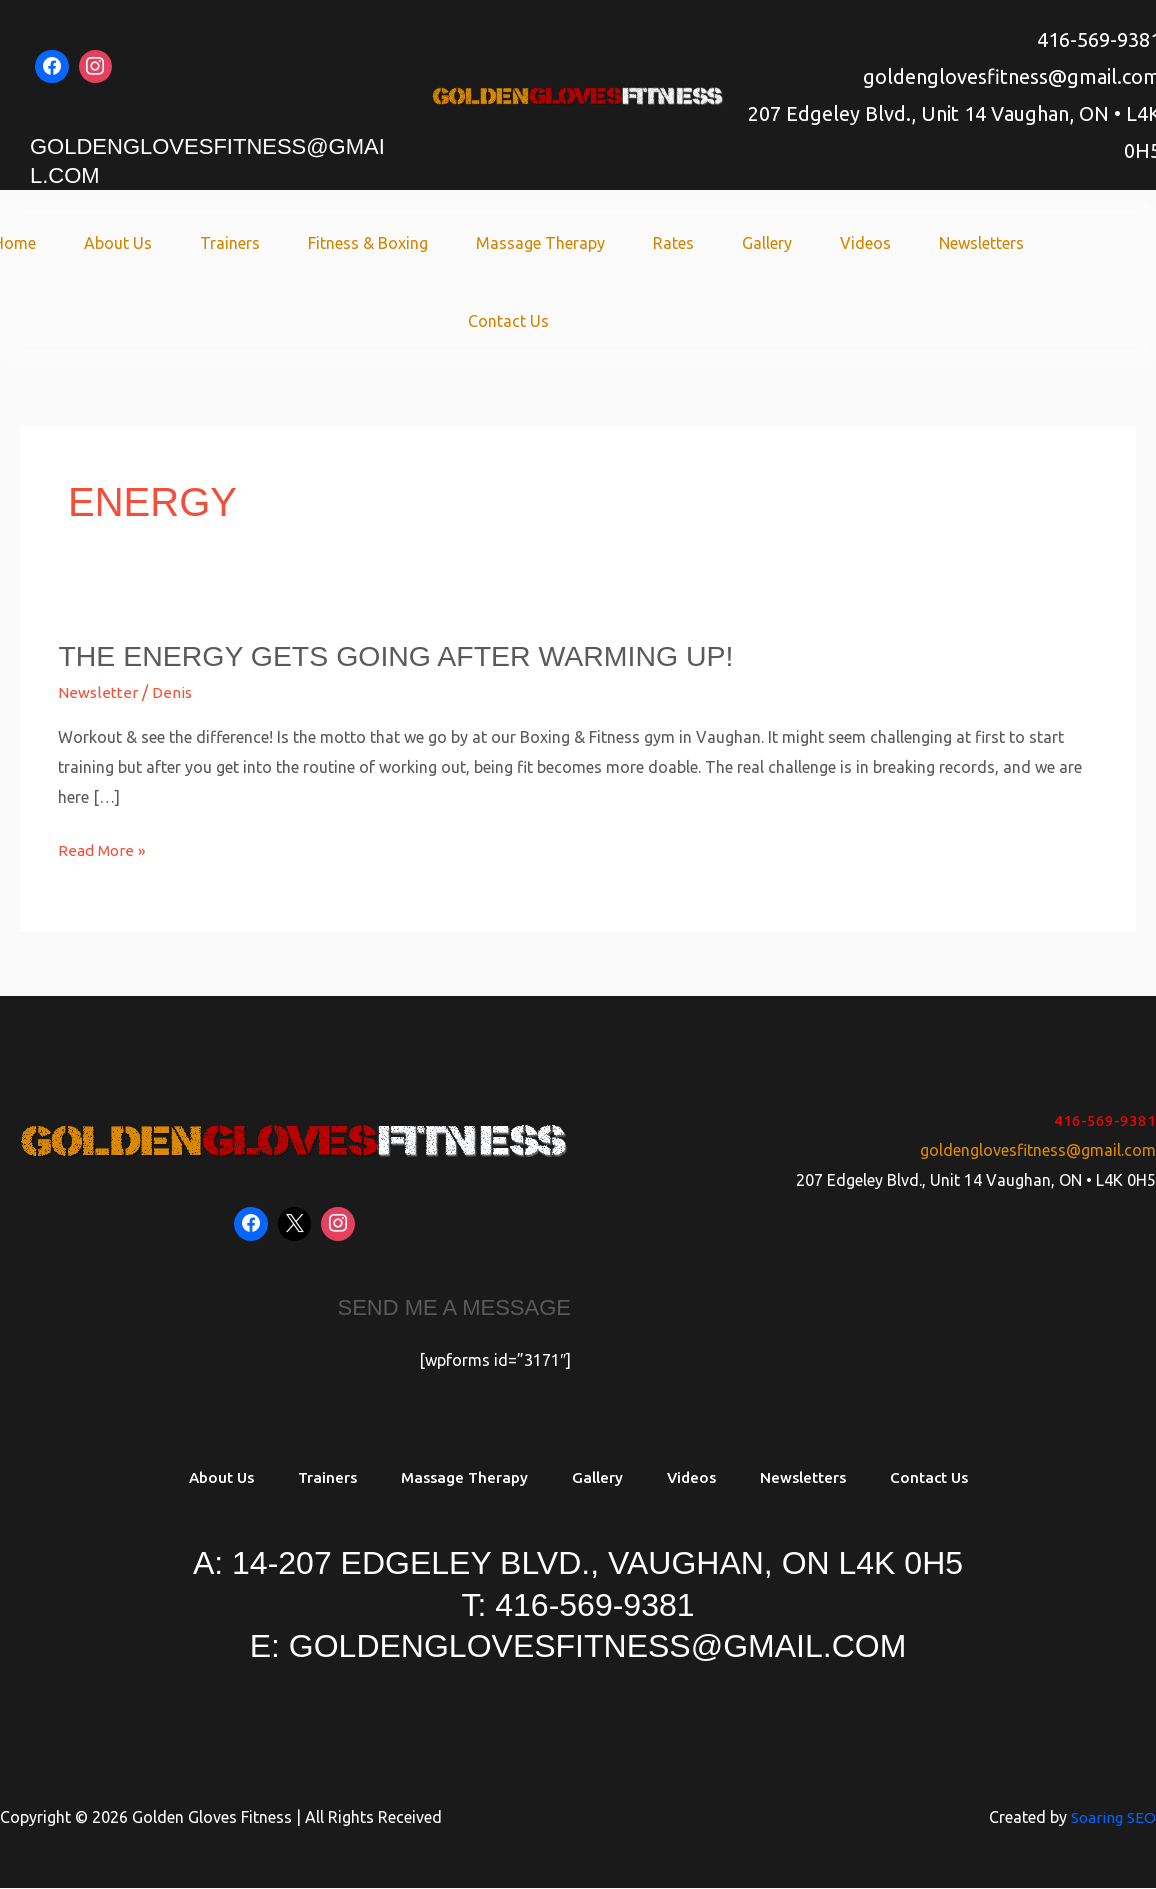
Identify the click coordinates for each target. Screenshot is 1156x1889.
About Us (142, 243)
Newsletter (96, 692)
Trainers (246, 243)
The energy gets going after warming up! (414, 655)
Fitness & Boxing (376, 243)
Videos (841, 243)
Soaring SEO (1111, 1819)
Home (46, 243)
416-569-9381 (1105, 1120)
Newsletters (949, 243)
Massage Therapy (540, 243)
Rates (665, 243)
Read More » (103, 847)
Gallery (751, 243)
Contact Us (508, 321)
